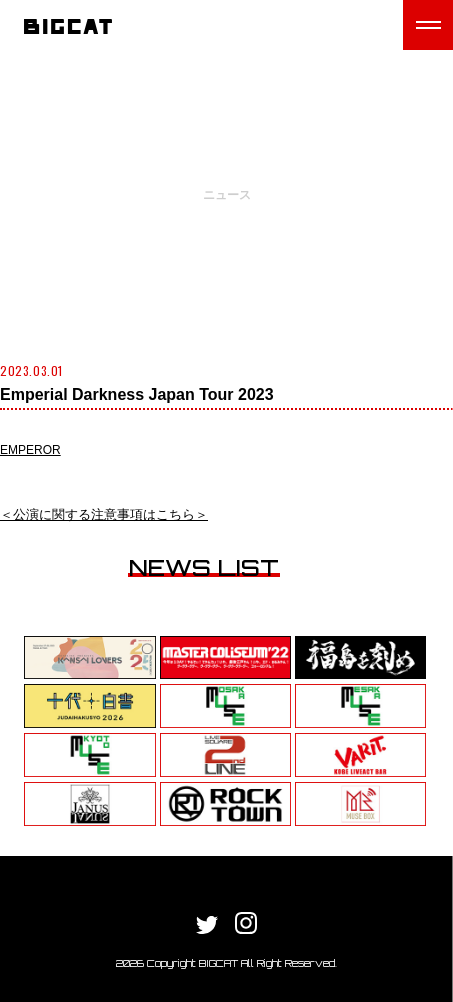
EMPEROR (30, 450)
